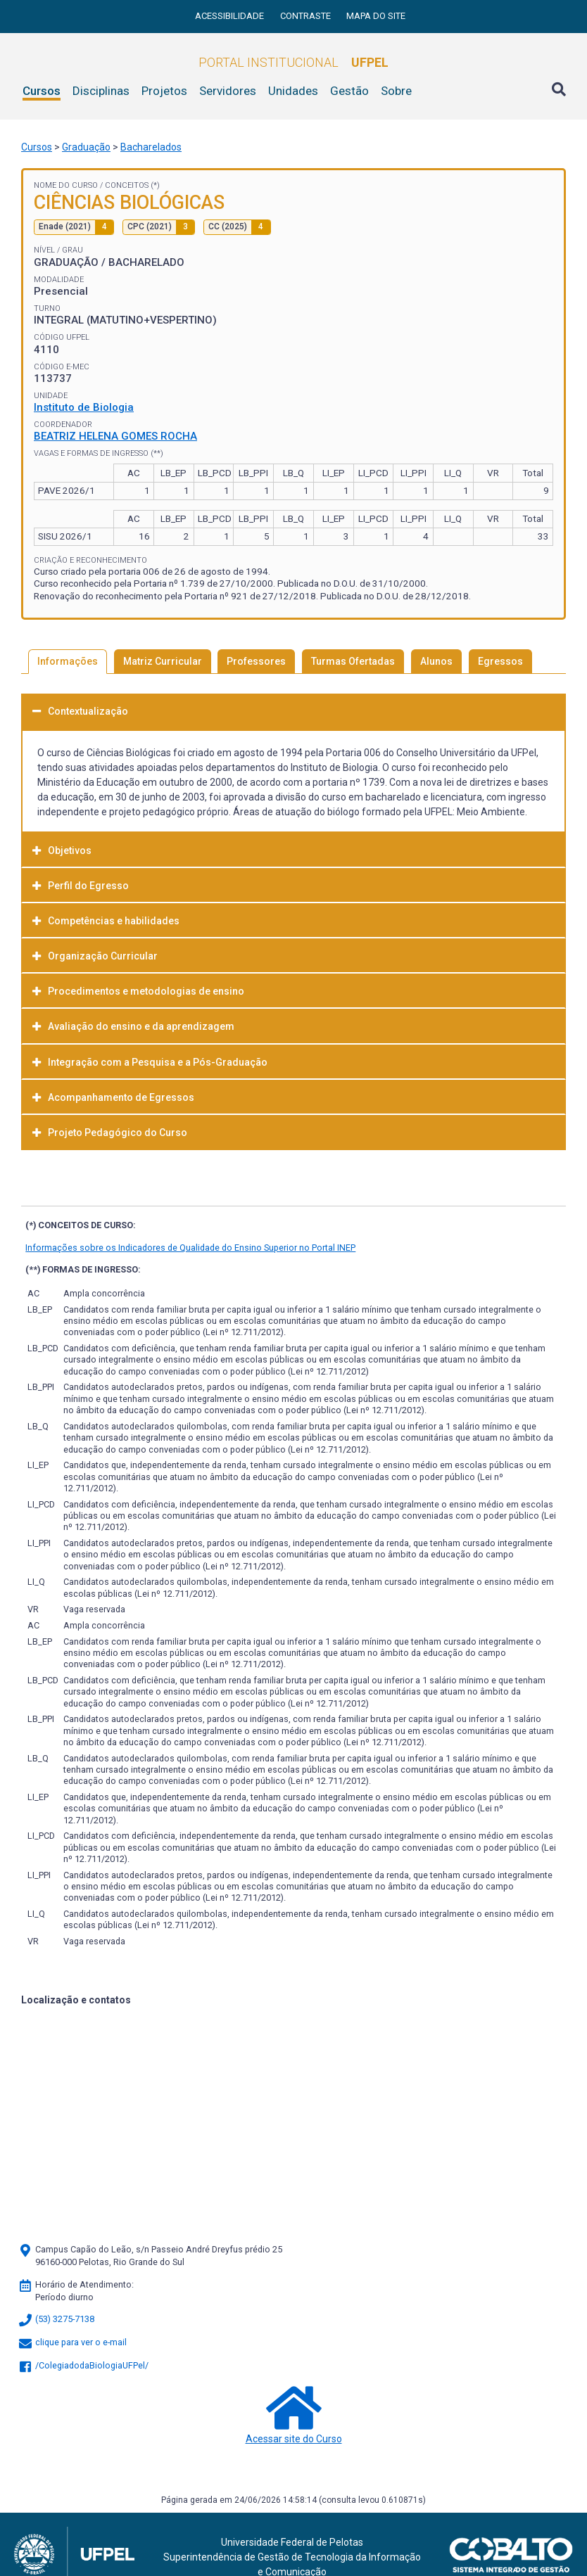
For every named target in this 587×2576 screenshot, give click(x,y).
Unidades (293, 91)
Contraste (306, 16)
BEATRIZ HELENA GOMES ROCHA (115, 436)
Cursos (42, 91)
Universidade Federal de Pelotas (292, 2542)
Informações (67, 661)
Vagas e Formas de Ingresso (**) (98, 453)
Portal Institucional (293, 62)
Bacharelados (151, 147)
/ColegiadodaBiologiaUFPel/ (83, 2365)
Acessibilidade (230, 16)
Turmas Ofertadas (353, 661)
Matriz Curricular (162, 661)
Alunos (436, 661)
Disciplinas (101, 91)
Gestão (349, 91)
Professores (256, 661)
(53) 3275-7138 (56, 2319)
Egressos (500, 661)
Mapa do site (375, 16)
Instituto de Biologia (84, 407)
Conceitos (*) (132, 185)
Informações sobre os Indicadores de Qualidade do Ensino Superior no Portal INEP (190, 1247)
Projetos (164, 91)
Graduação (86, 147)
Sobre (396, 91)
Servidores (227, 91)
